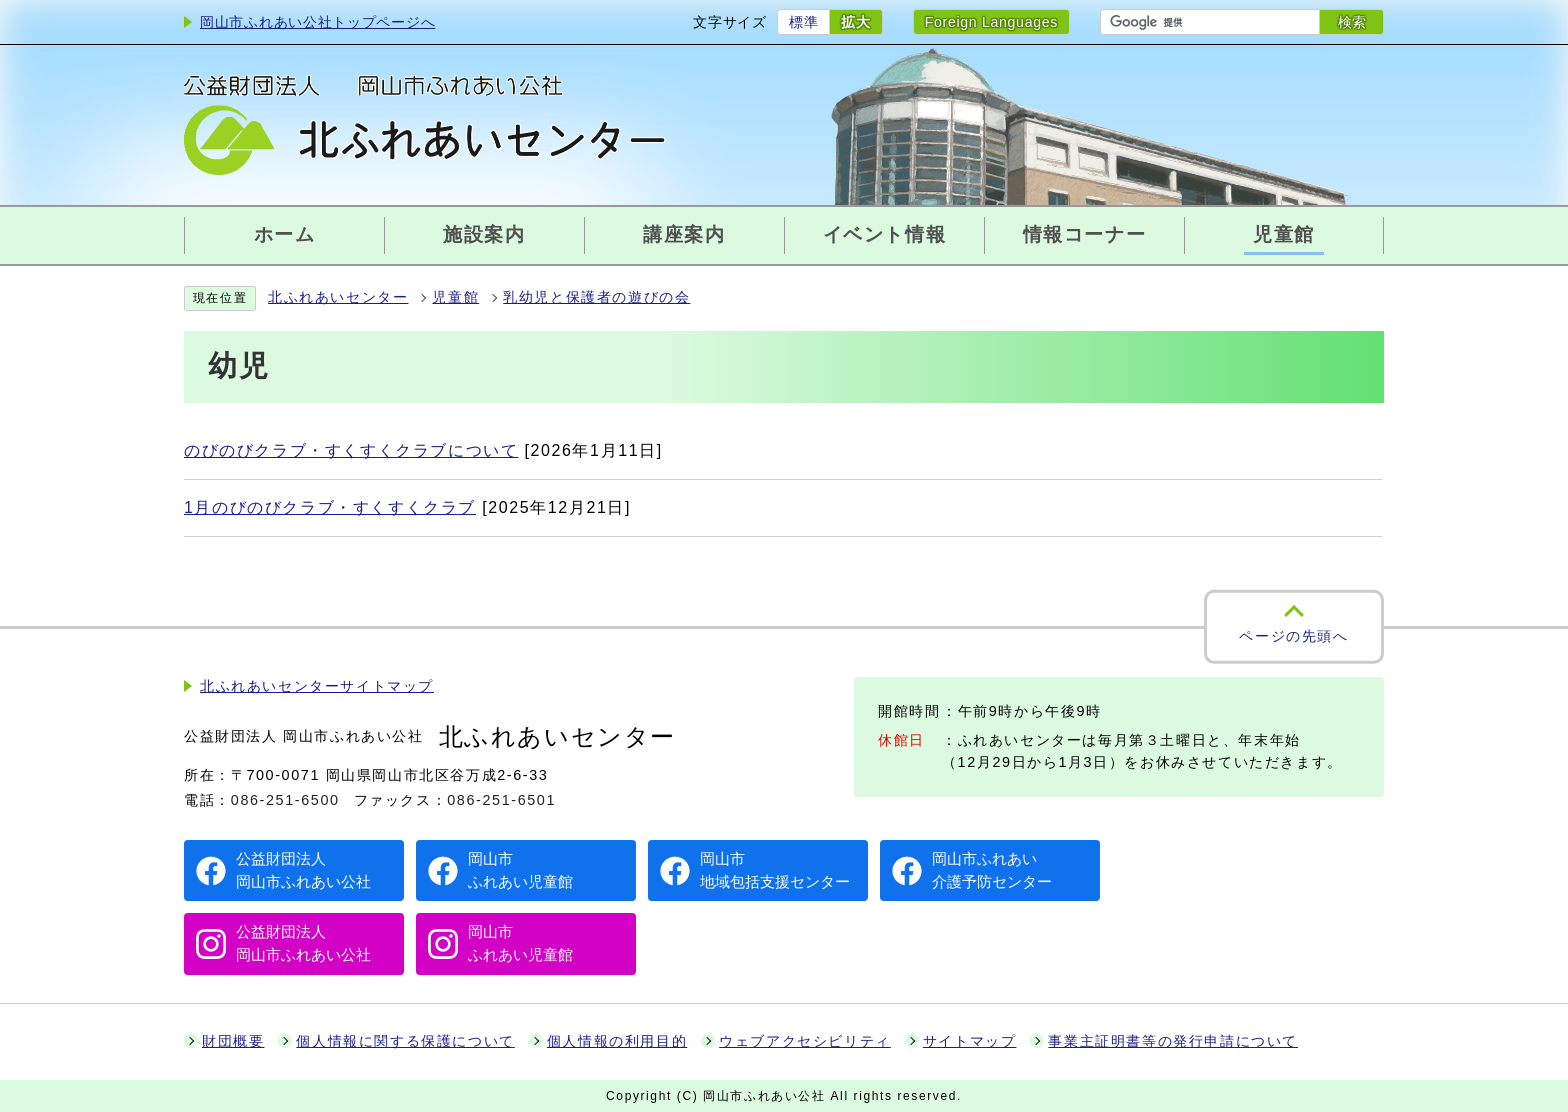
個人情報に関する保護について (405, 1041)
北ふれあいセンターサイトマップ (317, 686)
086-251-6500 (285, 800)
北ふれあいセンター (338, 297)
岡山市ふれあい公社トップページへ (317, 22)
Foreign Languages (991, 22)
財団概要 (233, 1041)
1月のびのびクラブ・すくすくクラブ (330, 507)
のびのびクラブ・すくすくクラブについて (351, 450)
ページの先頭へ (1293, 635)
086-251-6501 (501, 800)
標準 (803, 22)
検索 (1352, 22)
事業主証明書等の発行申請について (1173, 1041)
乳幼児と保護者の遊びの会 (596, 297)
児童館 (455, 297)
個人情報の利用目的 (617, 1041)
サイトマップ (970, 1041)
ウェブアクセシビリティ (805, 1041)
